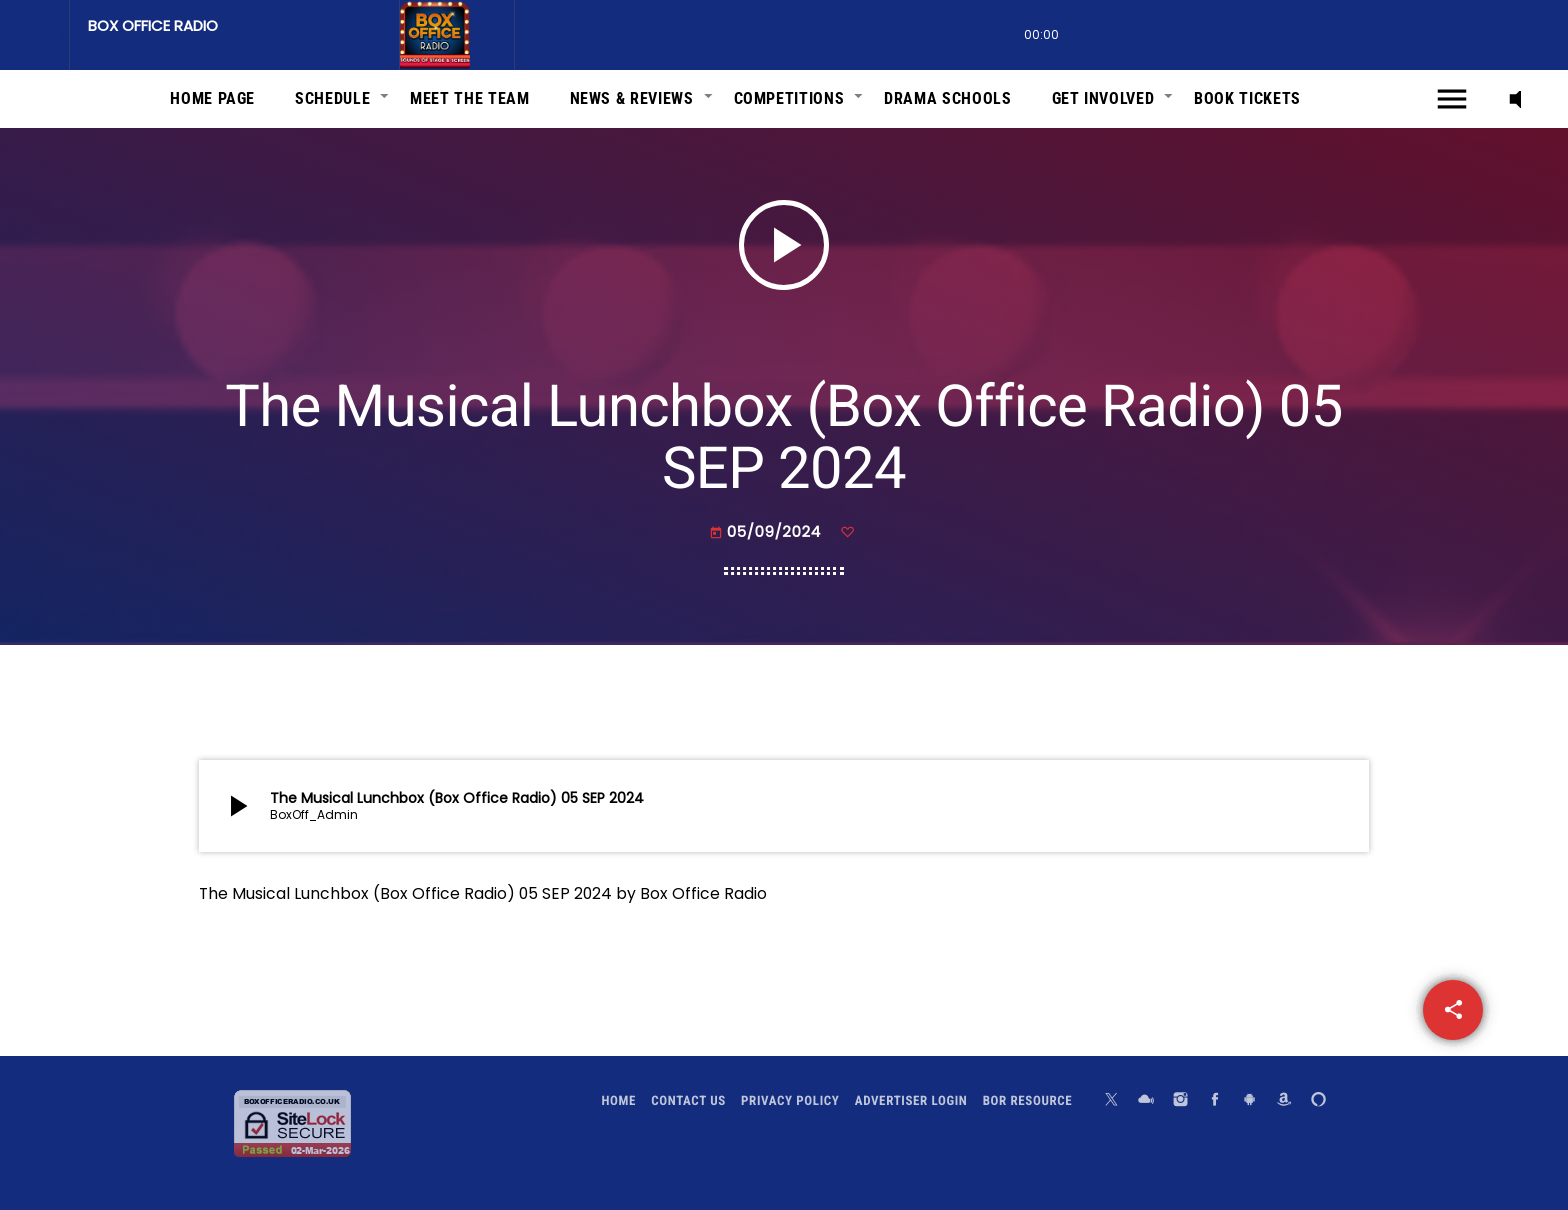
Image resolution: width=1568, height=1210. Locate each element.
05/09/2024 (767, 532)
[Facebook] (1215, 1101)
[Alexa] (1319, 1101)
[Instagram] (1181, 1101)
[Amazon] (1284, 1101)
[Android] (1250, 1101)
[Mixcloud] (1146, 1101)
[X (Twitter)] (1112, 1101)
